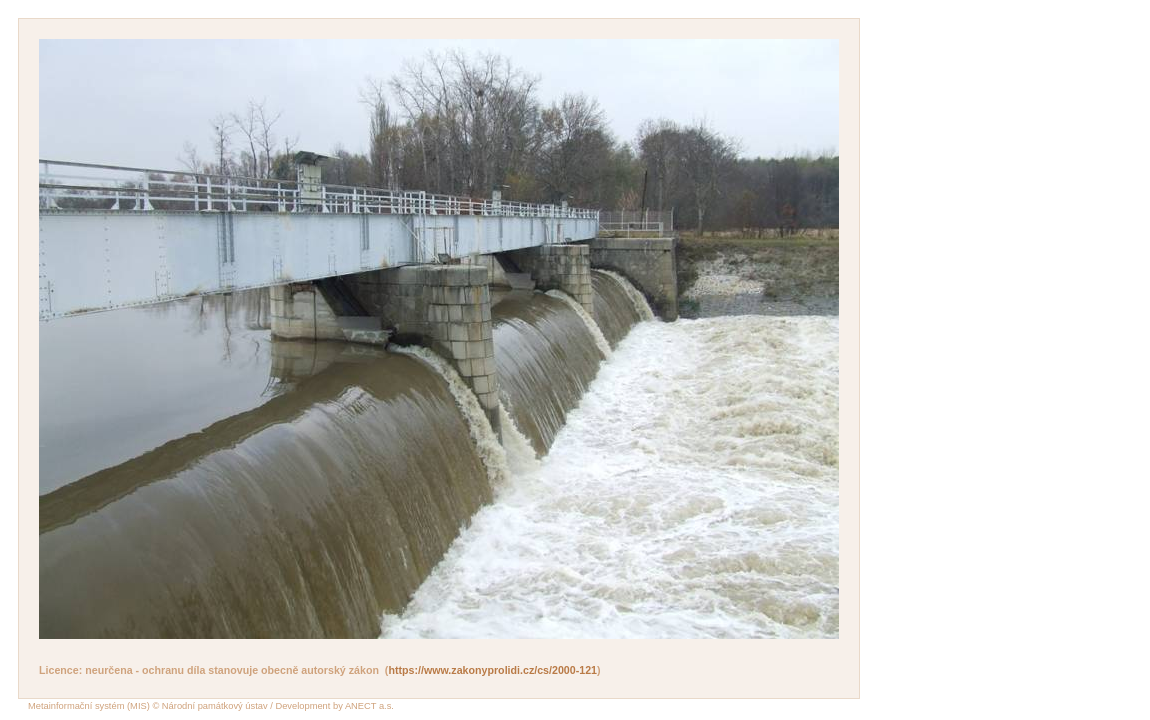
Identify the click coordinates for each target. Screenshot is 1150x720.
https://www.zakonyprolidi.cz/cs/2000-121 (492, 670)
